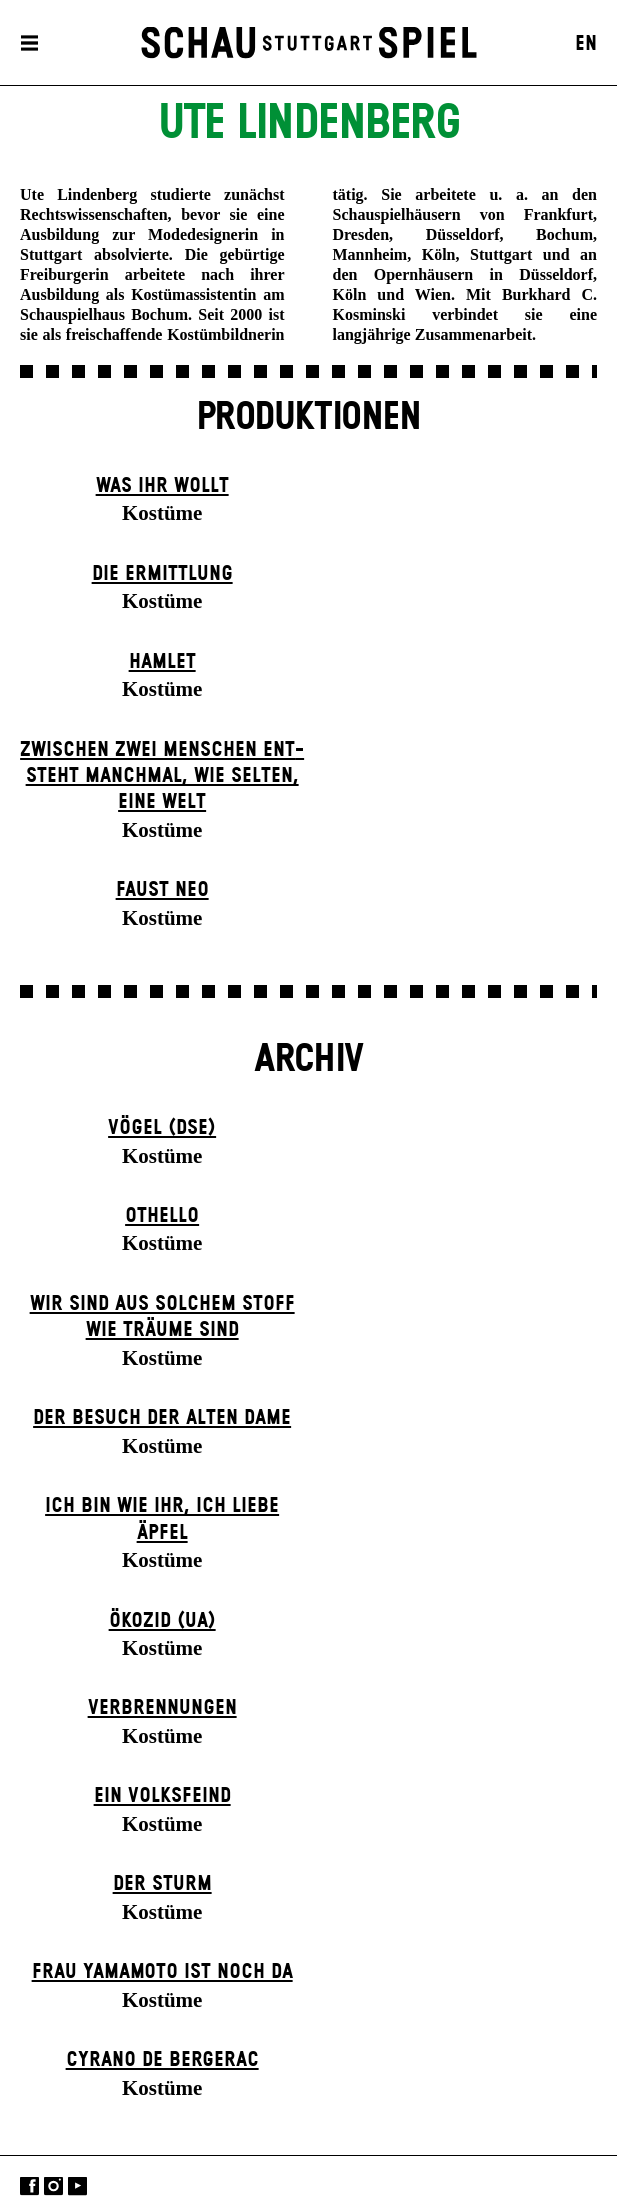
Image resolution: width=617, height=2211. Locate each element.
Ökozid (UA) (162, 1621)
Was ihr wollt (162, 486)
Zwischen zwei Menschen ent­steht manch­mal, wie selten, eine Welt (162, 776)
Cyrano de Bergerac (162, 2060)
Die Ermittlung (162, 574)
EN (586, 44)
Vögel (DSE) (162, 1128)
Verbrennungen (162, 1708)
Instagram (53, 2185)
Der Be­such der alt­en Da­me (162, 1418)
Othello (162, 1216)
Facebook (29, 2185)
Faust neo (162, 890)
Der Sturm (162, 1884)
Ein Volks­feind (162, 1796)
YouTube (77, 2185)
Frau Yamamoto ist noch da (162, 1972)
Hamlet (162, 662)
